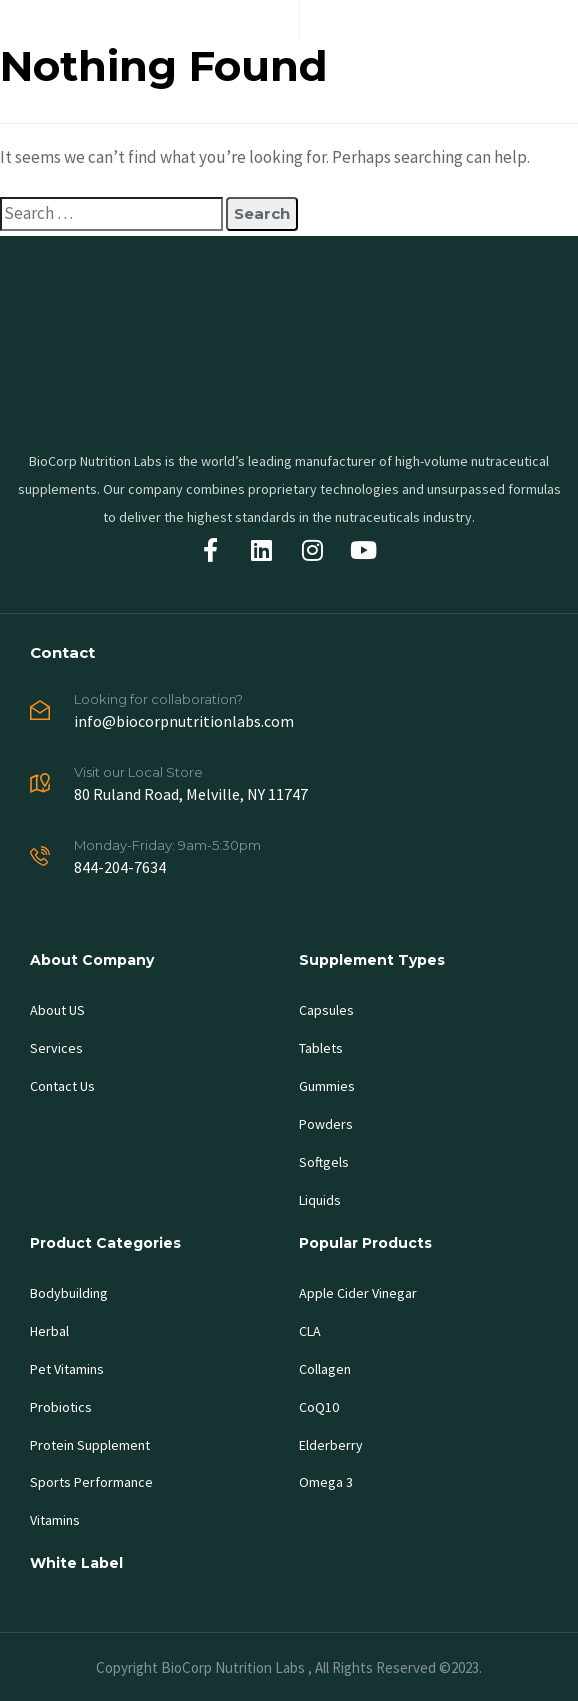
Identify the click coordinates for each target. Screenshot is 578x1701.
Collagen (325, 1369)
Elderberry (331, 1445)
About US (57, 1010)
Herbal (49, 1331)
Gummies (327, 1086)
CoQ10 (319, 1407)
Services (56, 1048)
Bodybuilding (69, 1293)
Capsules (326, 1010)
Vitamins (55, 1520)
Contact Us (62, 1086)
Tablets (321, 1048)
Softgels (324, 1162)
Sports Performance (91, 1482)
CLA (310, 1331)
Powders (326, 1124)
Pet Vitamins (67, 1369)
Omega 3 (326, 1482)
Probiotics (61, 1407)
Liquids (320, 1200)
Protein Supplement (90, 1445)
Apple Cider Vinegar (358, 1293)
